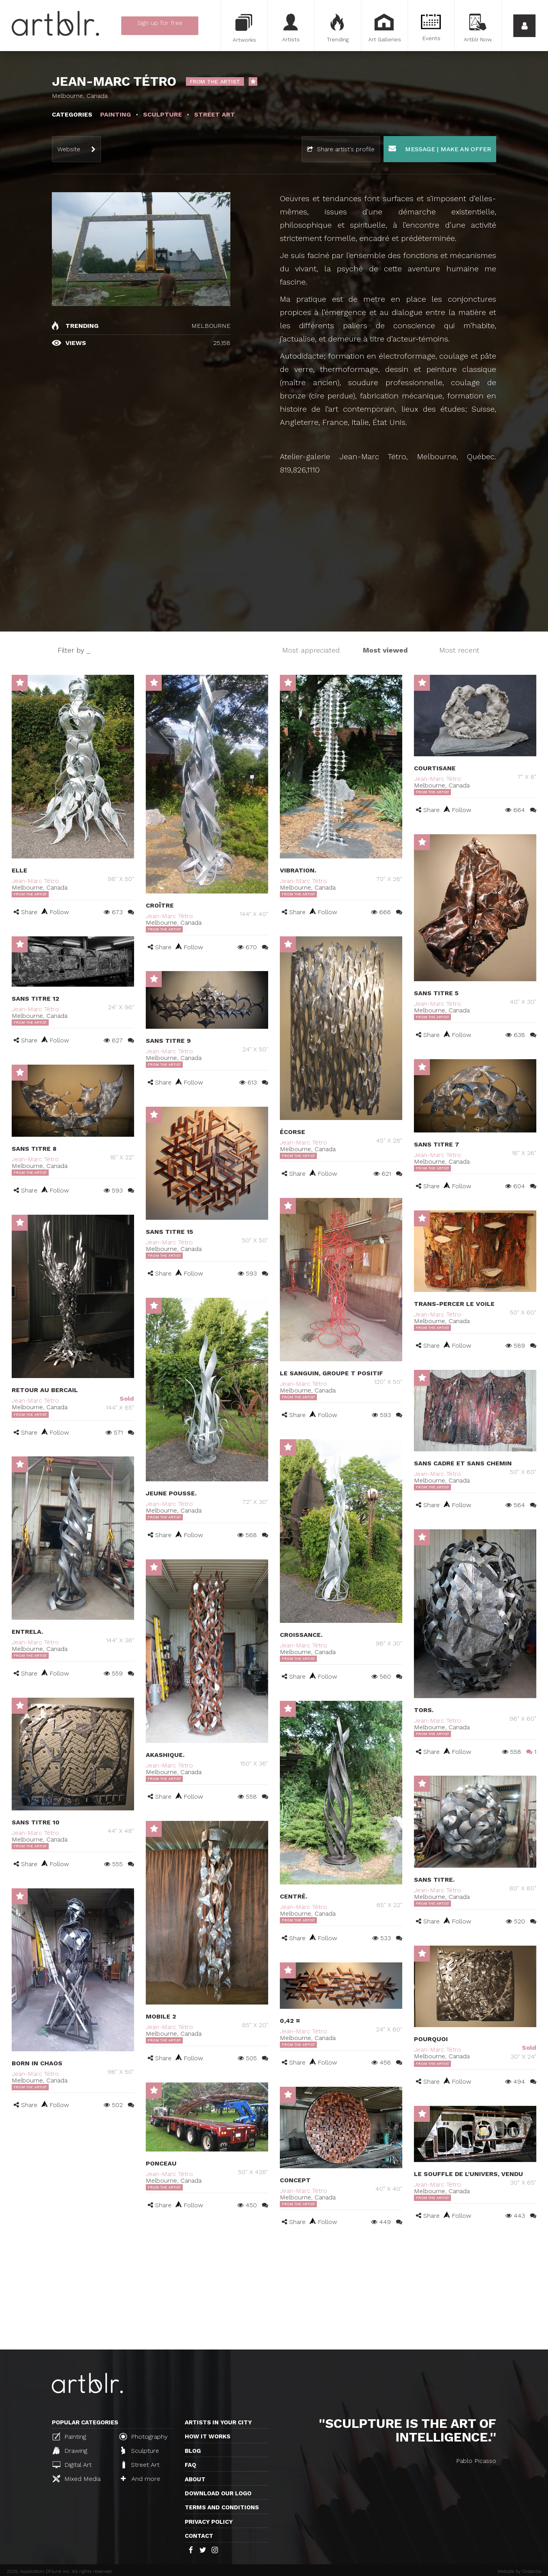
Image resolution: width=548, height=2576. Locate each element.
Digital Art (72, 2464)
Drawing (70, 2450)
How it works (207, 2436)
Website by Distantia (519, 2571)
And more (140, 2478)
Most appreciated (311, 650)
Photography (143, 2436)
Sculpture (140, 2450)
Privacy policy (209, 2521)
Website (68, 149)
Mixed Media (77, 2478)
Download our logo (218, 2493)
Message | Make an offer (440, 149)
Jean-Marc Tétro (35, 881)
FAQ (190, 2464)
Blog (193, 2450)
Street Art (140, 2464)
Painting (69, 2436)
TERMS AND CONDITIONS (222, 2507)
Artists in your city (218, 2422)
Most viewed (385, 650)
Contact (199, 2535)
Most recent (459, 650)
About (195, 2479)
